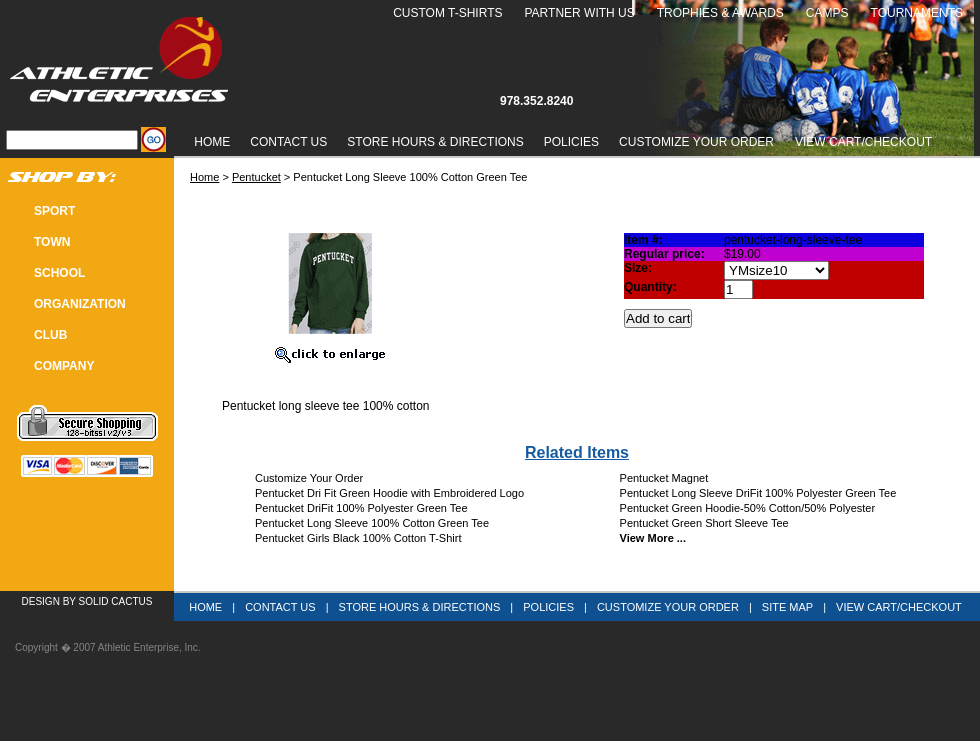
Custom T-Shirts (447, 13)
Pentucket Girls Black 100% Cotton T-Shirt (358, 538)
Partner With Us (579, 13)
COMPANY (64, 366)
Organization (80, 304)
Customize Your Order (696, 142)
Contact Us (288, 142)
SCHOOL (59, 273)
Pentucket (256, 177)
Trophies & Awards (720, 13)
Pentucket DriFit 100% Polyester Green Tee (361, 508)
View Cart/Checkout (899, 607)
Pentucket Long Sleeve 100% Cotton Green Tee (372, 523)
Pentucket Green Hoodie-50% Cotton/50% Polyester (748, 508)
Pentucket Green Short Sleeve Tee (704, 523)
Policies (571, 142)
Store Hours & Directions (435, 142)
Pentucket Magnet (664, 478)
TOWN (52, 242)
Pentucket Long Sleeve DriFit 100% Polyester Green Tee (758, 493)
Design (41, 601)
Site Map (787, 607)
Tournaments (917, 13)
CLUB (50, 335)
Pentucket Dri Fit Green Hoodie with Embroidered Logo (389, 493)
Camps (827, 13)
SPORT (54, 211)
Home (212, 142)
